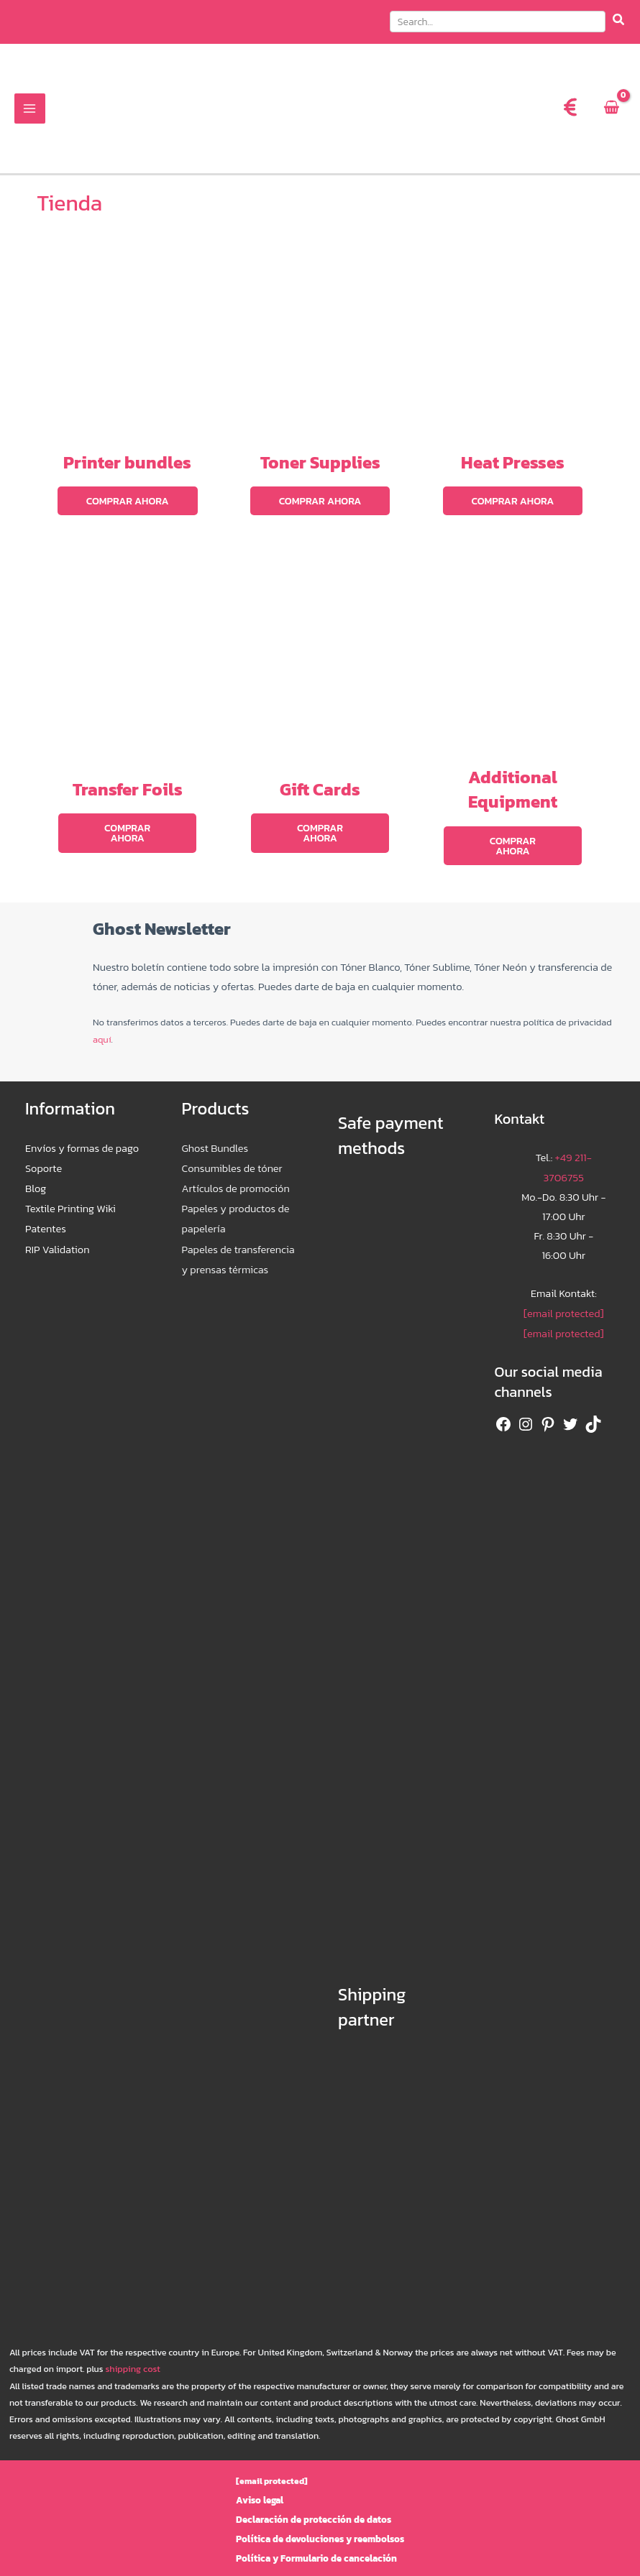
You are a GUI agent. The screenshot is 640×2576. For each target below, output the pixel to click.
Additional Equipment (512, 791)
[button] (508, 24)
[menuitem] (518, 113)
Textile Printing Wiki (70, 1196)
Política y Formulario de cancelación (316, 2548)
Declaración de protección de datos (314, 2509)
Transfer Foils (128, 791)
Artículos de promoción (236, 1177)
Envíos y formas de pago (82, 1138)
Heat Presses (512, 466)
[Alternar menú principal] (29, 113)
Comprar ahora (128, 504)
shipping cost (131, 2359)
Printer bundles (127, 466)
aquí (102, 1030)
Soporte (43, 1157)
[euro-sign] (570, 112)
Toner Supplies (320, 466)
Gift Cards (320, 791)
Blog (35, 1177)
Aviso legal (265, 2490)
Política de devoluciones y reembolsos (320, 2529)
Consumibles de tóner (232, 1157)
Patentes (45, 1216)
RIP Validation (57, 1236)
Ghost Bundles (215, 1138)
